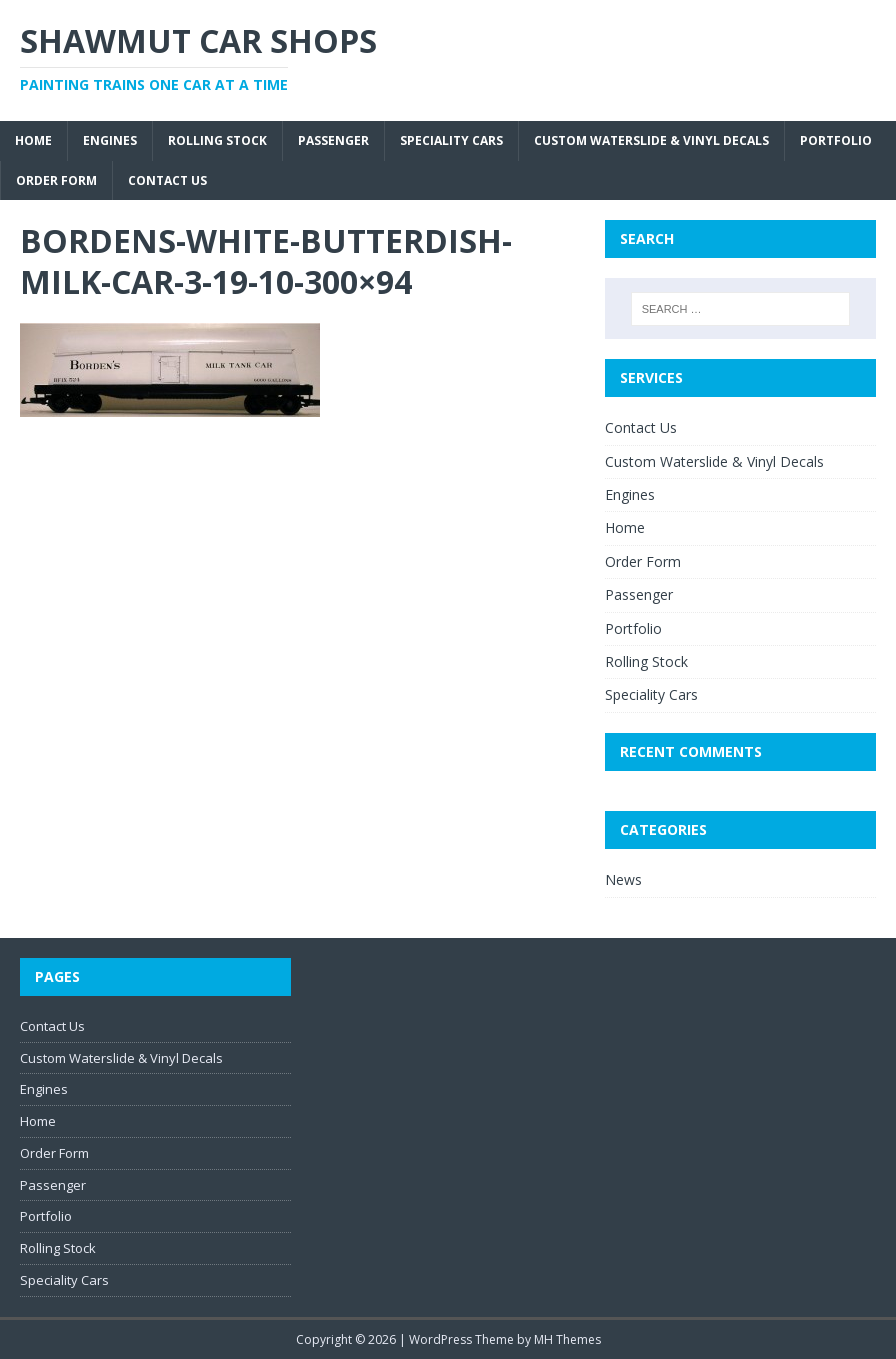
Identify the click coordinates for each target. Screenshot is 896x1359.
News (623, 879)
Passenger (333, 140)
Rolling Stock (217, 140)
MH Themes (567, 1339)
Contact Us (167, 180)
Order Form (56, 180)
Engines (110, 140)
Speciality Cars (451, 140)
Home (33, 140)
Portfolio (836, 140)
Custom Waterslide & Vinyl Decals (651, 140)
